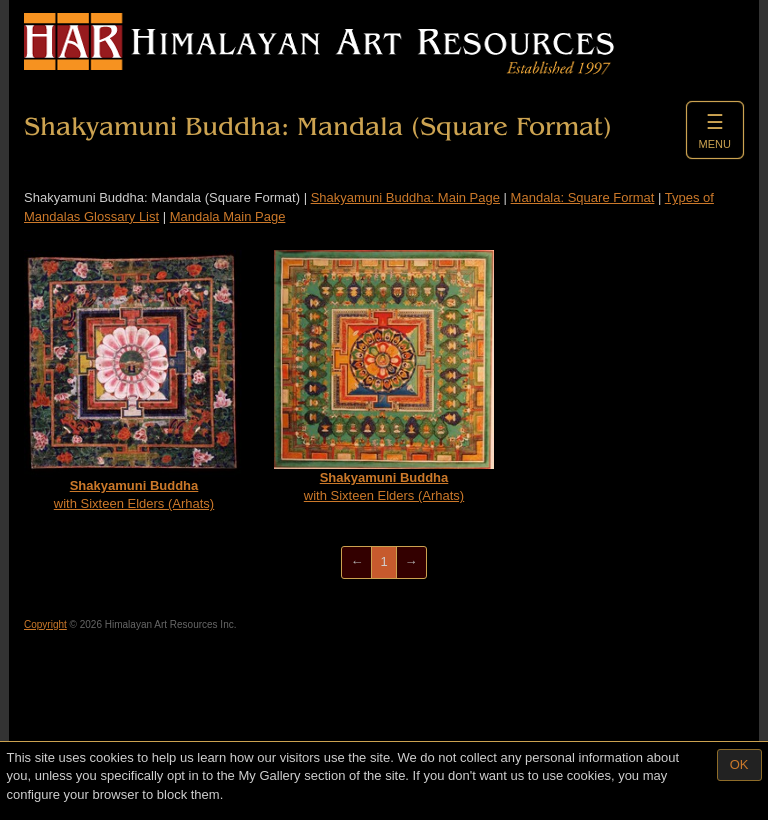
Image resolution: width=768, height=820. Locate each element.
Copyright (45, 624)
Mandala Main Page (228, 216)
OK (739, 764)
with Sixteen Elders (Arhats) (134, 380)
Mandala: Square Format (583, 197)
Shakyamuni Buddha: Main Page (405, 197)
